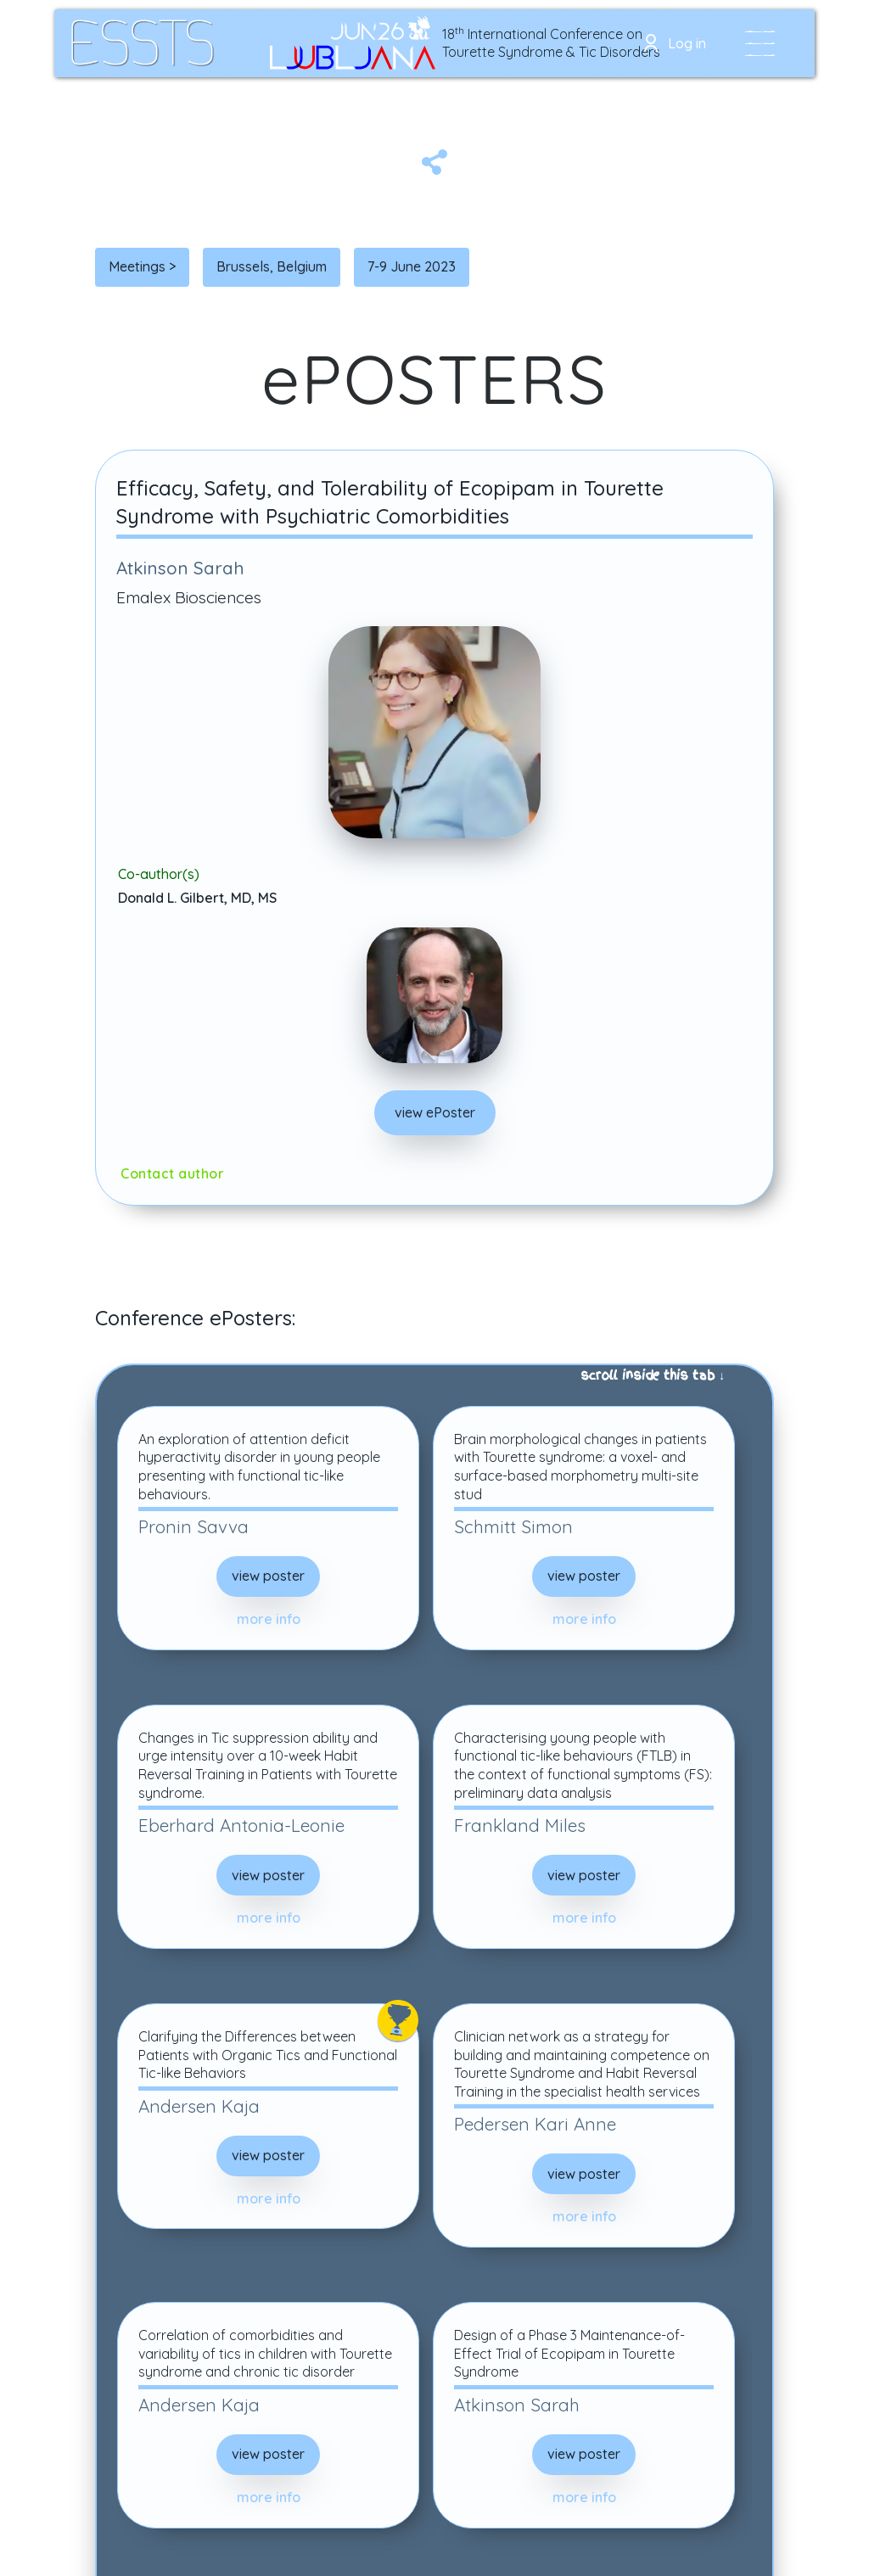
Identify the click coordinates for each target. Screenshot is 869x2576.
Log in (687, 43)
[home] (143, 43)
